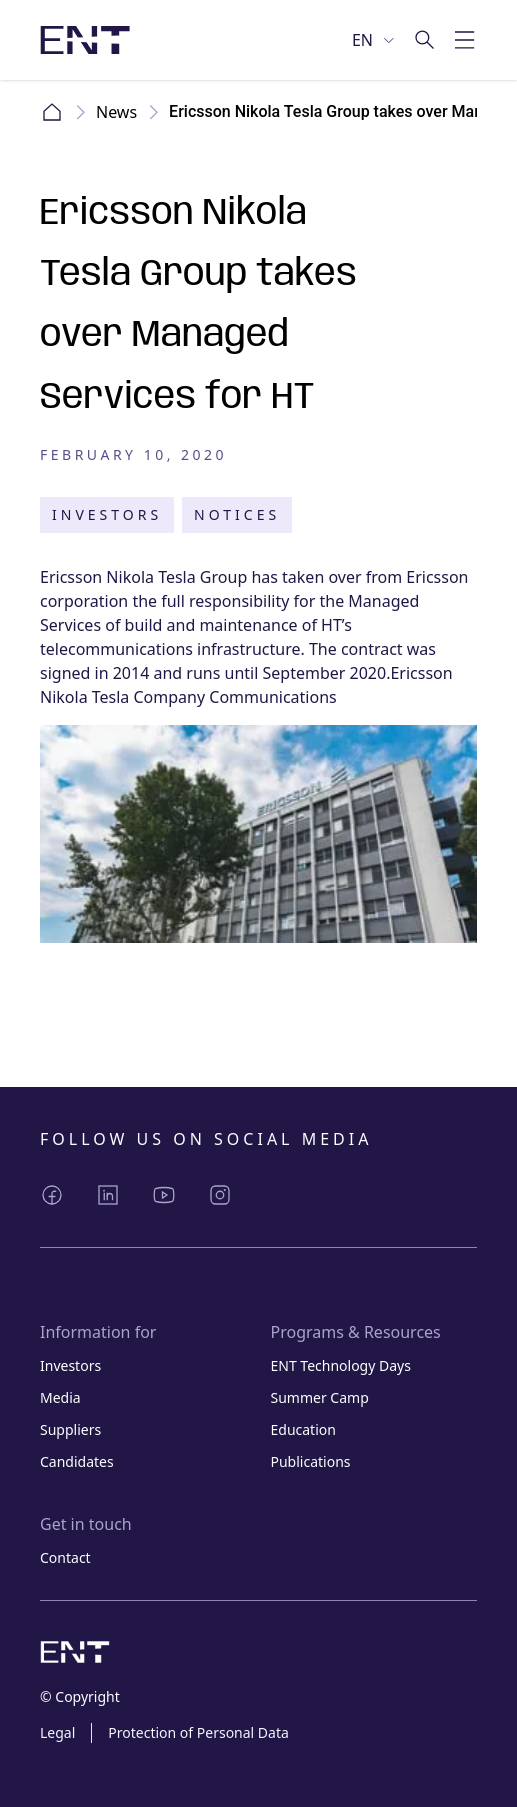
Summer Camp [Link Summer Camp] (320, 1397)
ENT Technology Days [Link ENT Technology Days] (341, 1365)
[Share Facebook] (52, 1195)
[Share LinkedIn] (108, 1195)
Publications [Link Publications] (311, 1461)
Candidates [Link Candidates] (77, 1461)
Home (52, 112)
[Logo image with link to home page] (85, 40)
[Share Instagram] (220, 1195)
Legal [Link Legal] (57, 1732)
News (116, 112)
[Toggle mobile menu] (465, 40)
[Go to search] (425, 40)
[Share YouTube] (164, 1195)
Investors (107, 514)
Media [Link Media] (60, 1397)
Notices (237, 514)
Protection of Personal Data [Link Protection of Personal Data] (198, 1732)
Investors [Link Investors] (70, 1365)
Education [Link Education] (303, 1429)
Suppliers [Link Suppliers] (70, 1429)
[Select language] (374, 40)
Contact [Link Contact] (65, 1557)
